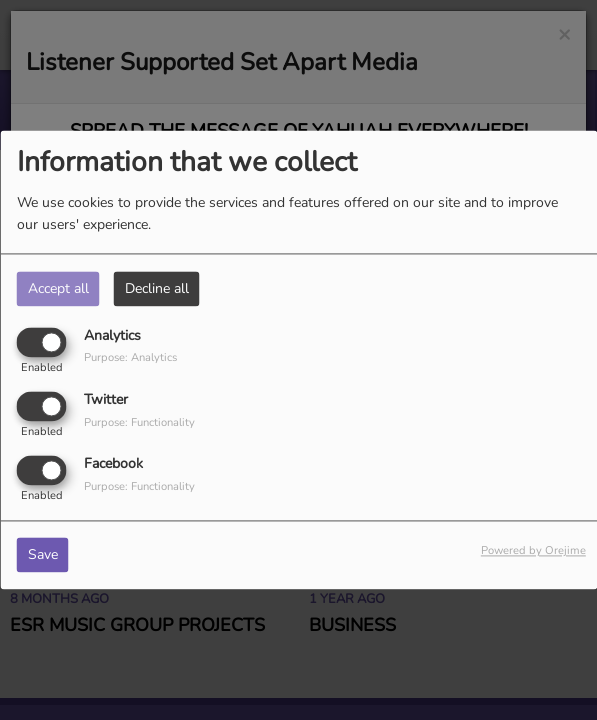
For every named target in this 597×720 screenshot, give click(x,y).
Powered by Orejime (533, 551)
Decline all (157, 288)
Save (43, 555)
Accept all (58, 288)
